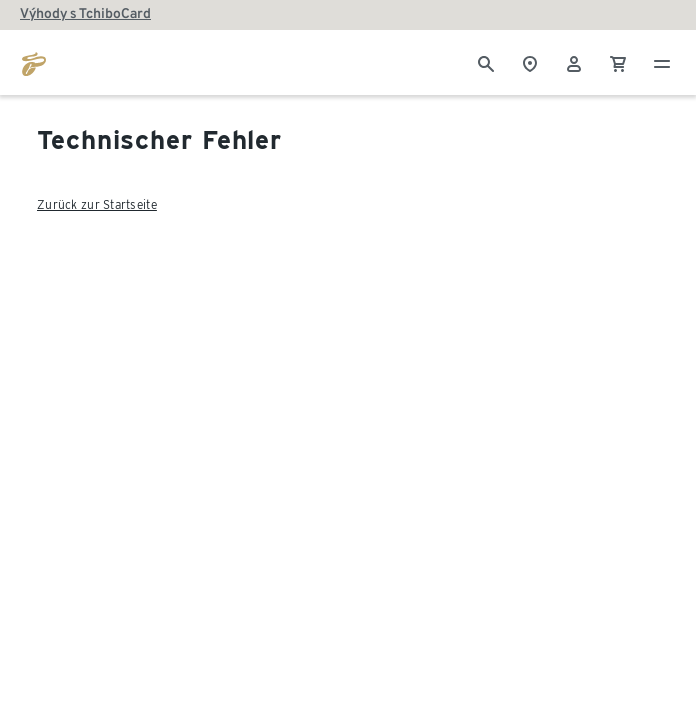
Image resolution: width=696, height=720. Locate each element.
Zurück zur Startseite (97, 204)
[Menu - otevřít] (662, 62)
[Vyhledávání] (486, 62)
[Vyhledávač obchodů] (530, 62)
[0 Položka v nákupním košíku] (618, 62)
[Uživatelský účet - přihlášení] (574, 62)
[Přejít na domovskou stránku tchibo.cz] (34, 62)
